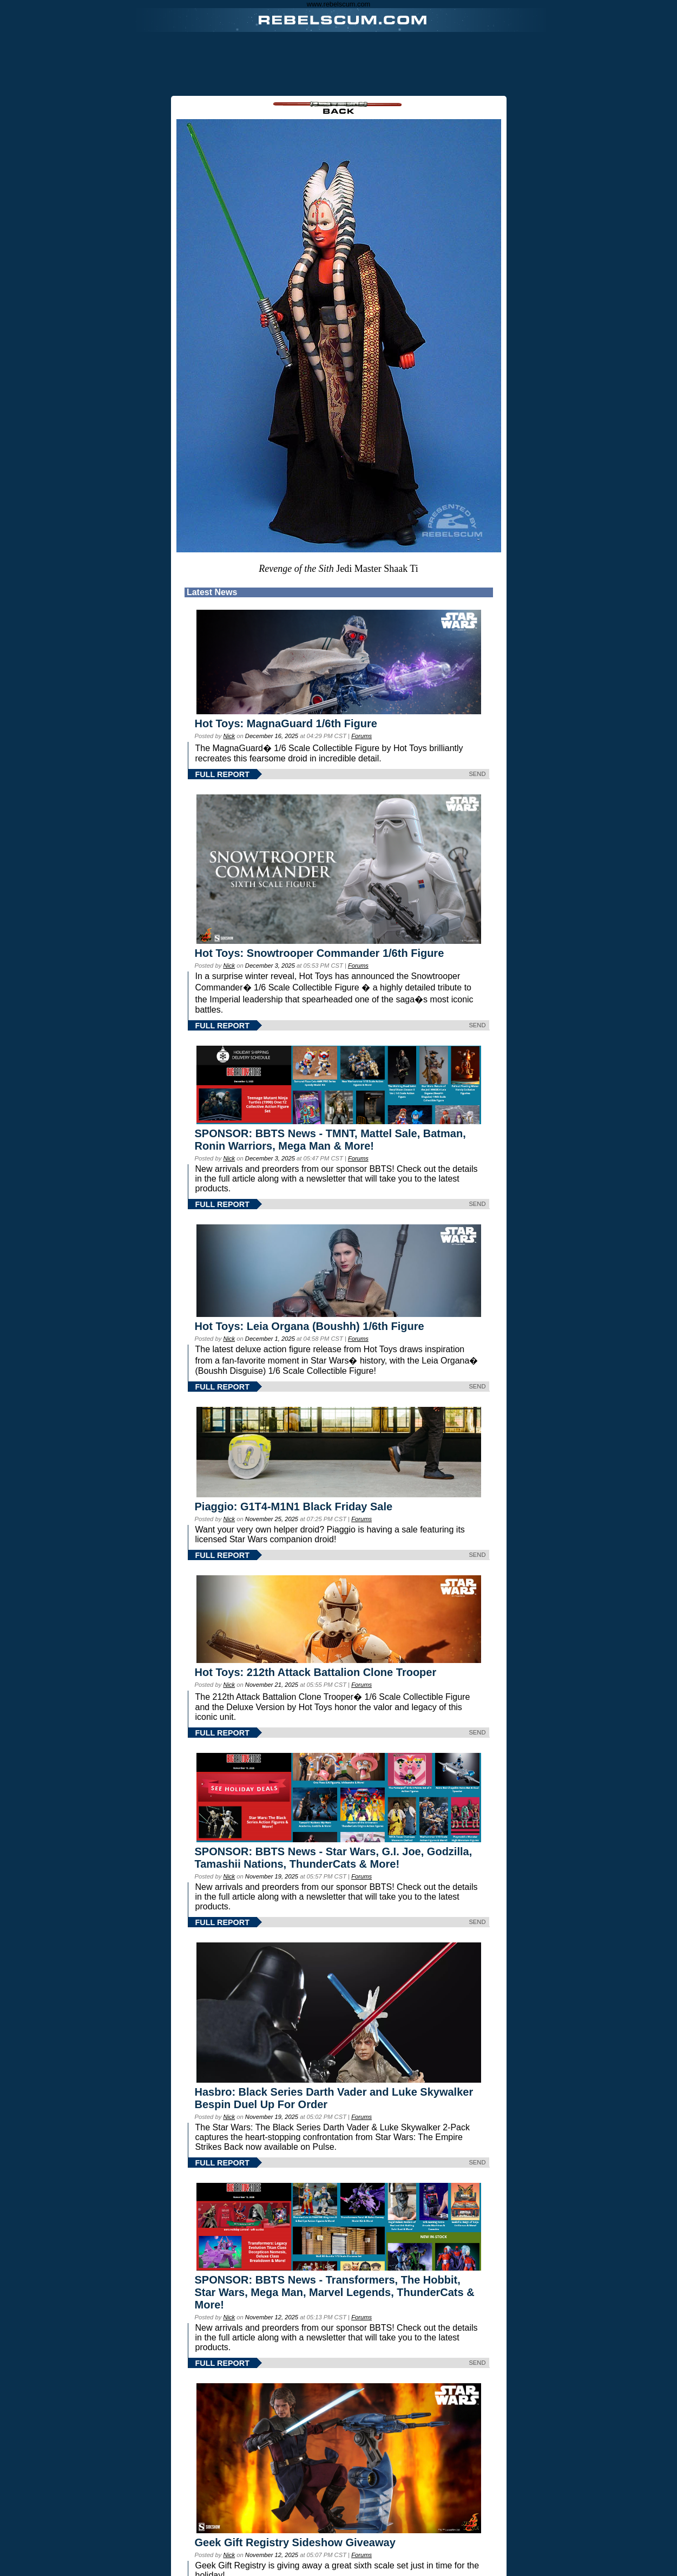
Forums (361, 736)
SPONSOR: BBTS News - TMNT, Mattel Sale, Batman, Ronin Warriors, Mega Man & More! (330, 1139)
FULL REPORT (222, 774)
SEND (477, 774)
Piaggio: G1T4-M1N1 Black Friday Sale (294, 1506)
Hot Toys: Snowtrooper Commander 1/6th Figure (319, 953)
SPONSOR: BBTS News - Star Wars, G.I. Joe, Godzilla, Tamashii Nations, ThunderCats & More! (333, 1857)
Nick (229, 736)
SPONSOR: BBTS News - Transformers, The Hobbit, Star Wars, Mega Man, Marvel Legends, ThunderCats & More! (335, 2292)
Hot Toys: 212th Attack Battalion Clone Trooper (316, 1672)
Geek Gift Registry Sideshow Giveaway (295, 2542)
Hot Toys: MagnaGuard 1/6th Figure (286, 723)
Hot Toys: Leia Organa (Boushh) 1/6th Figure (309, 1326)
